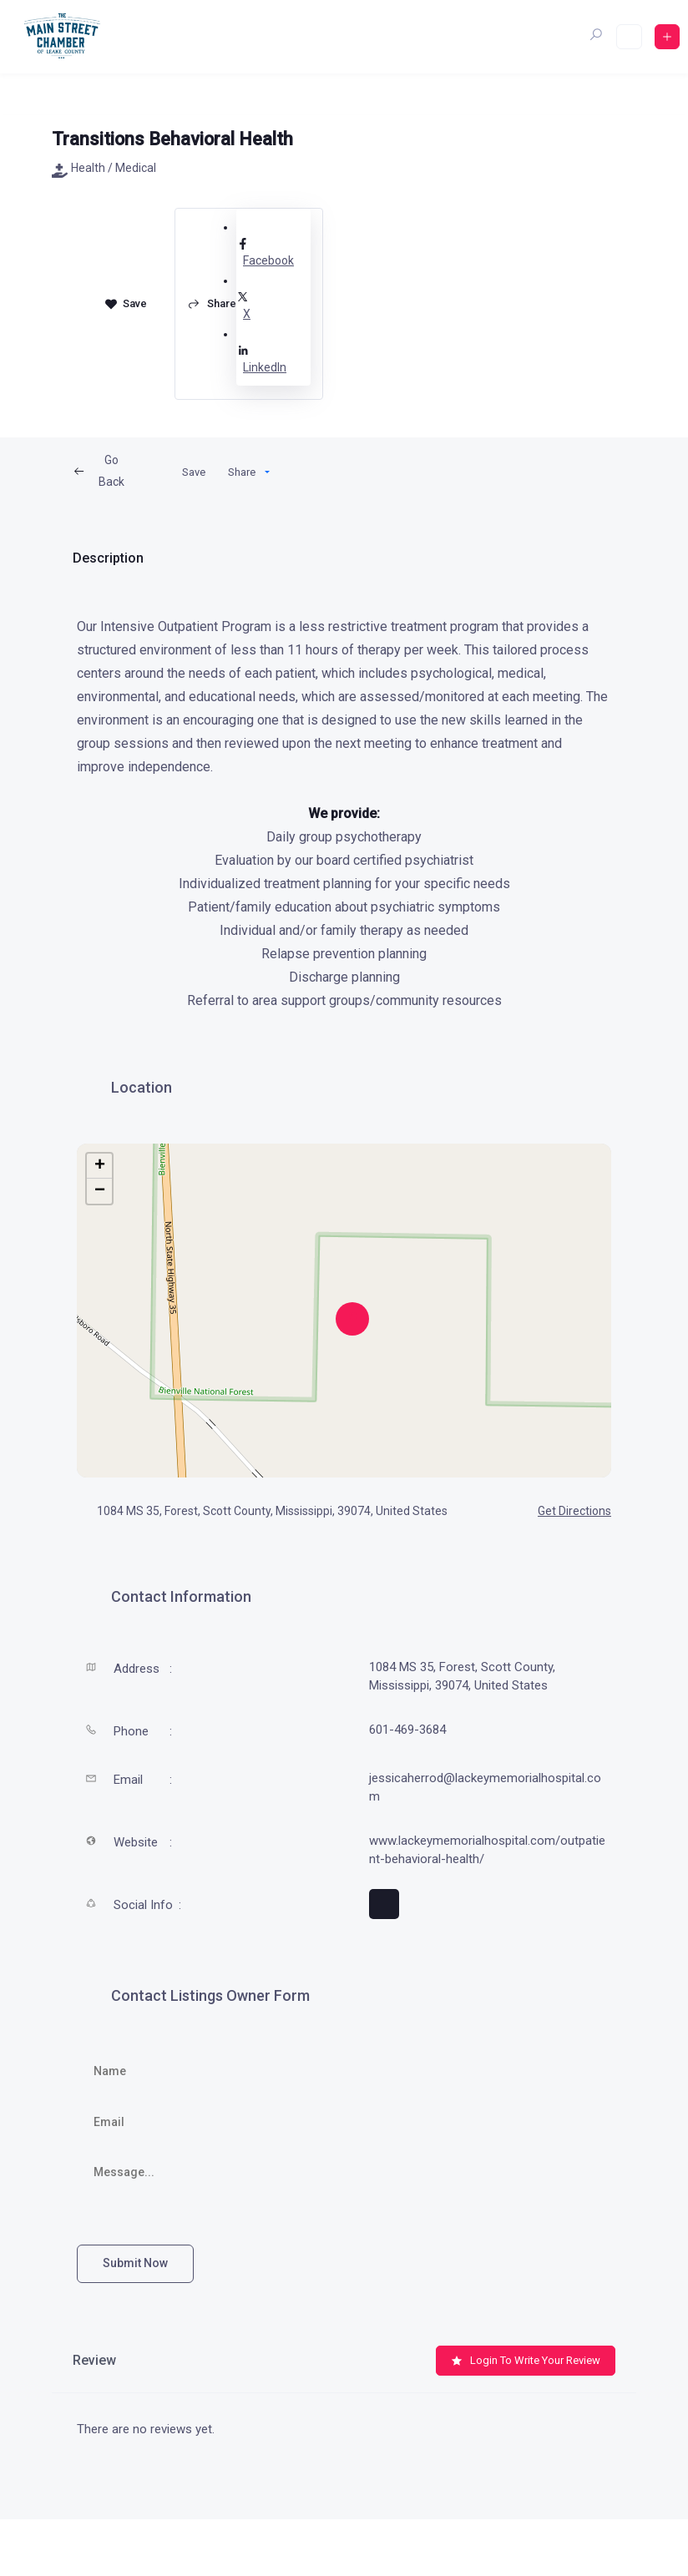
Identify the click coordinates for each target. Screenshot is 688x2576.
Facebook (273, 252)
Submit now (135, 2263)
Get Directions (564, 1511)
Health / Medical (104, 168)
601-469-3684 (407, 1729)
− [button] (99, 1191)
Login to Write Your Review (525, 2360)
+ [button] (99, 1166)
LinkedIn (273, 359)
